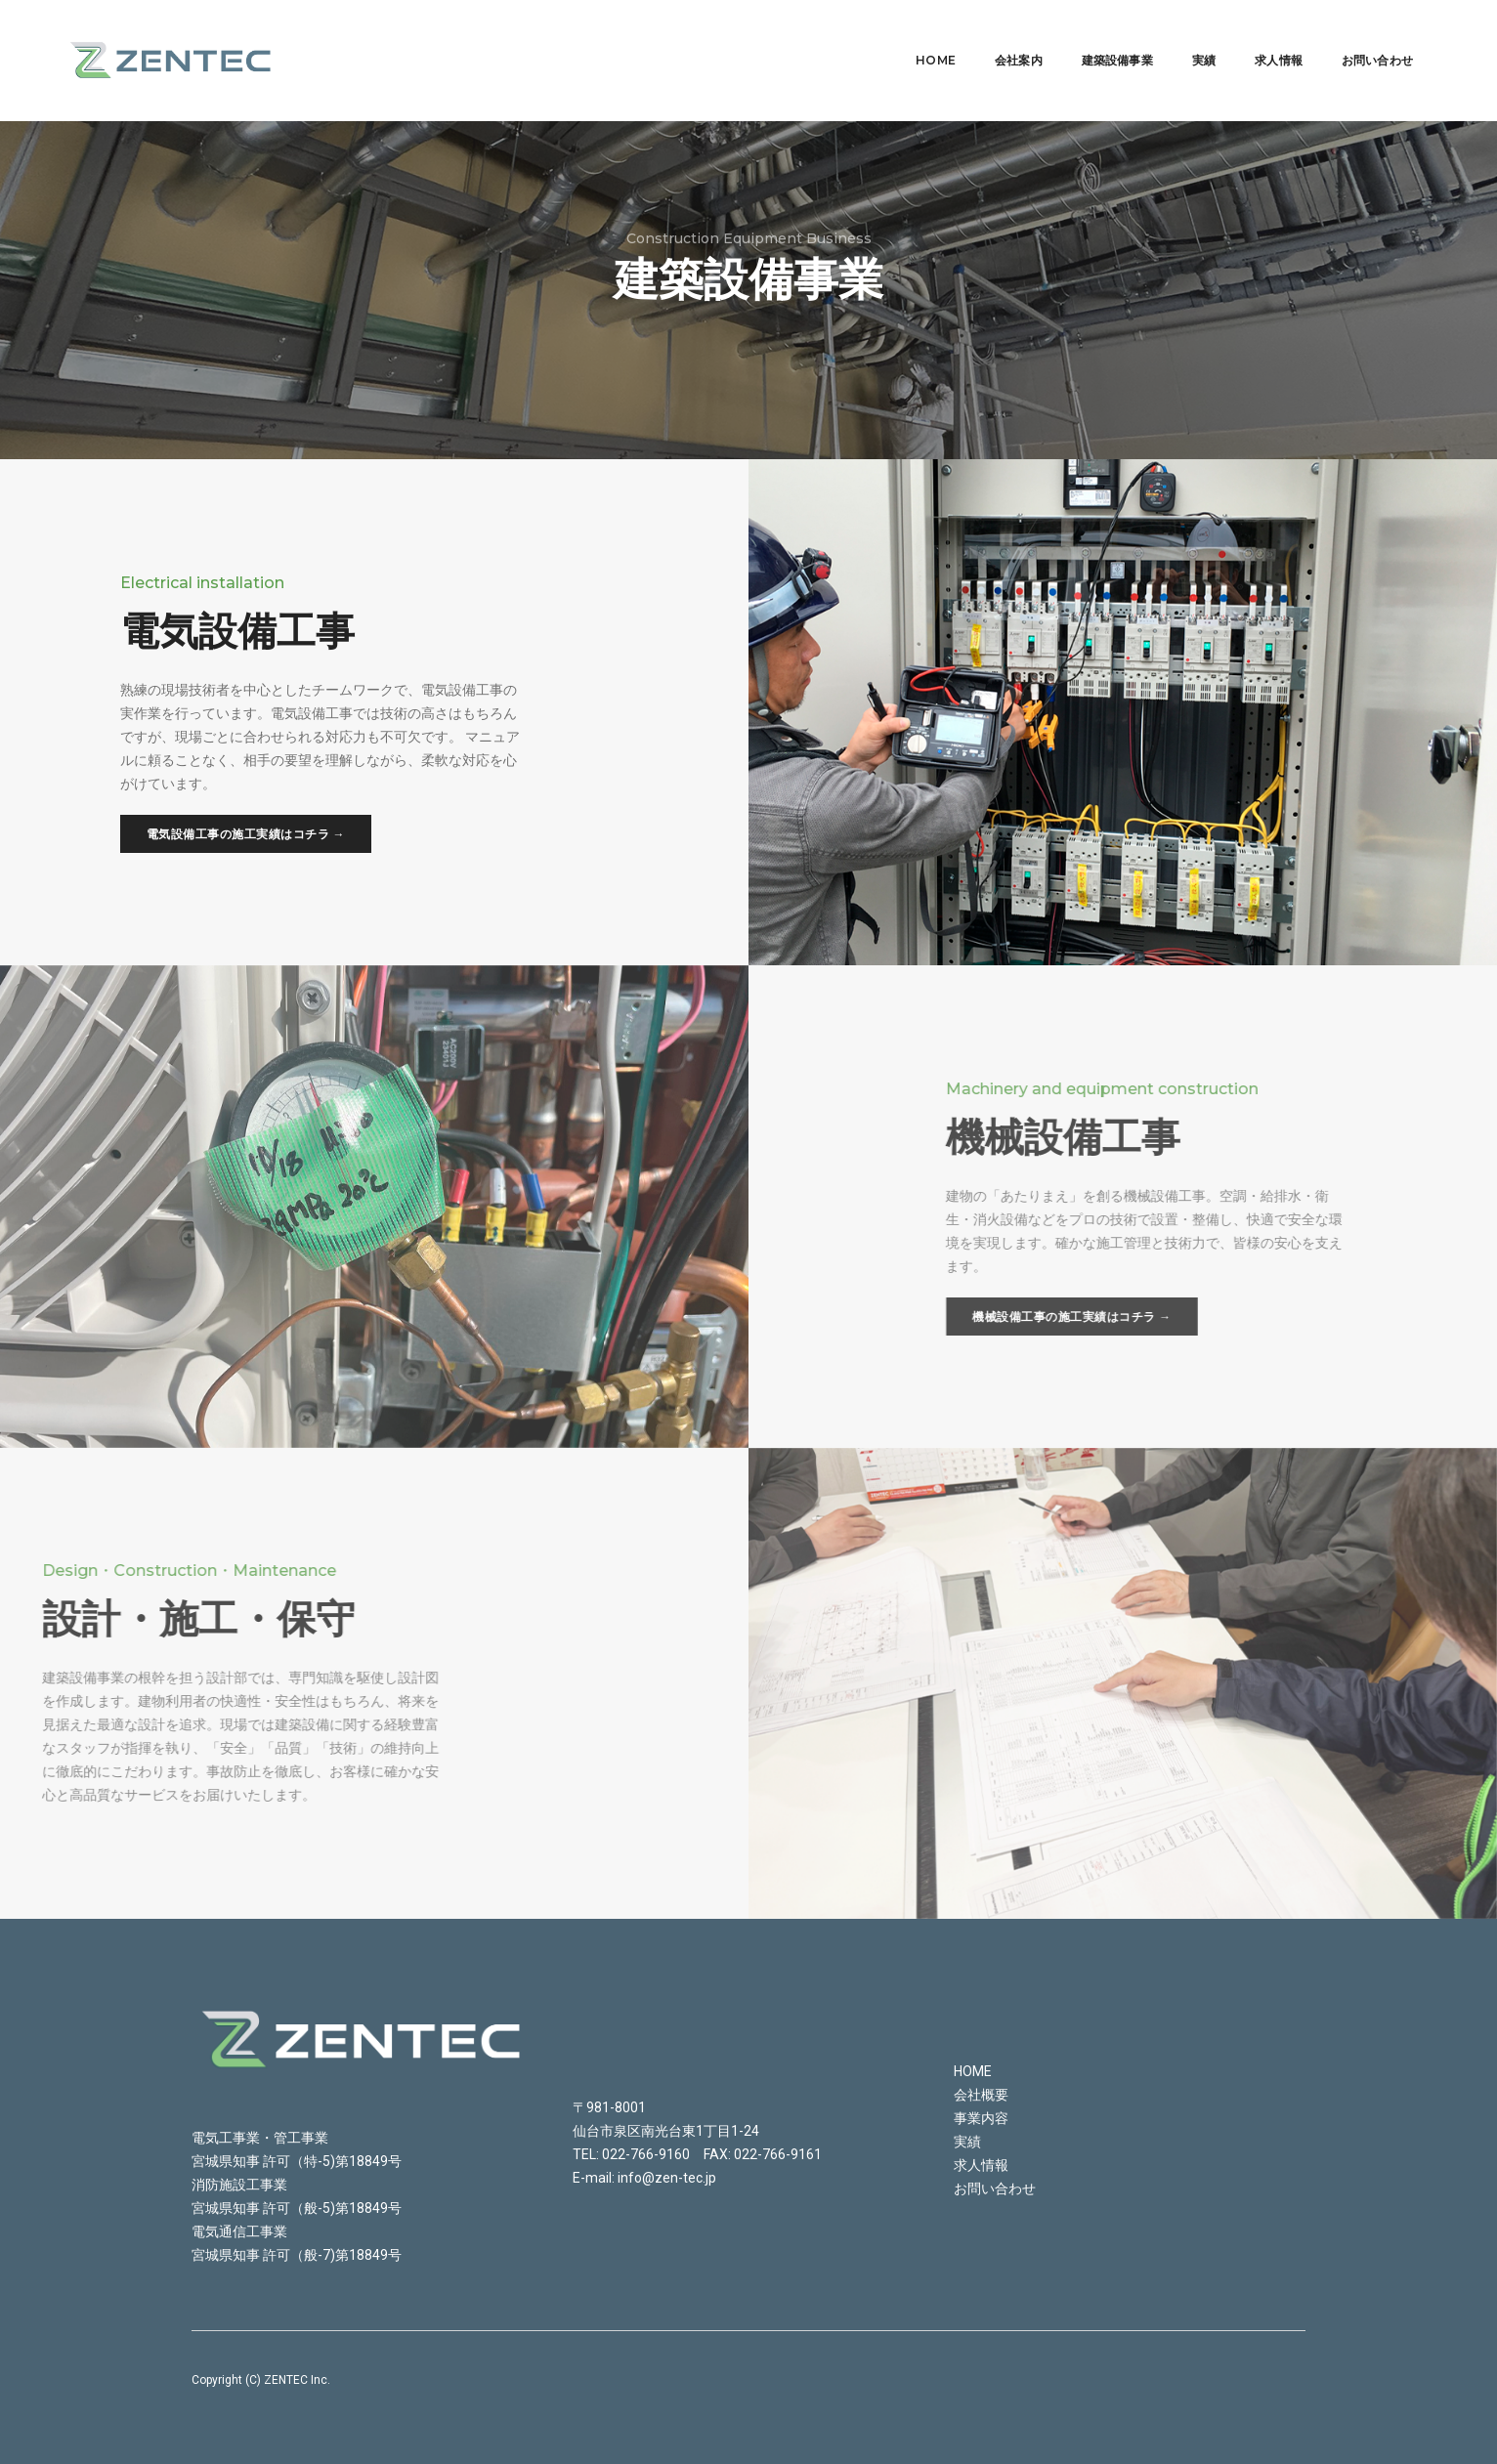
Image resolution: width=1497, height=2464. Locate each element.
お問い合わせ (1353, 34)
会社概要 (981, 2095)
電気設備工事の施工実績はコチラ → (245, 834)
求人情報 (1254, 34)
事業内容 (981, 2118)
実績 (1179, 34)
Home (911, 34)
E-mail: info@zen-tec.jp (644, 2178)
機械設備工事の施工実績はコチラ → (1358, 1316)
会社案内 (994, 34)
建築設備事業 (1093, 34)
